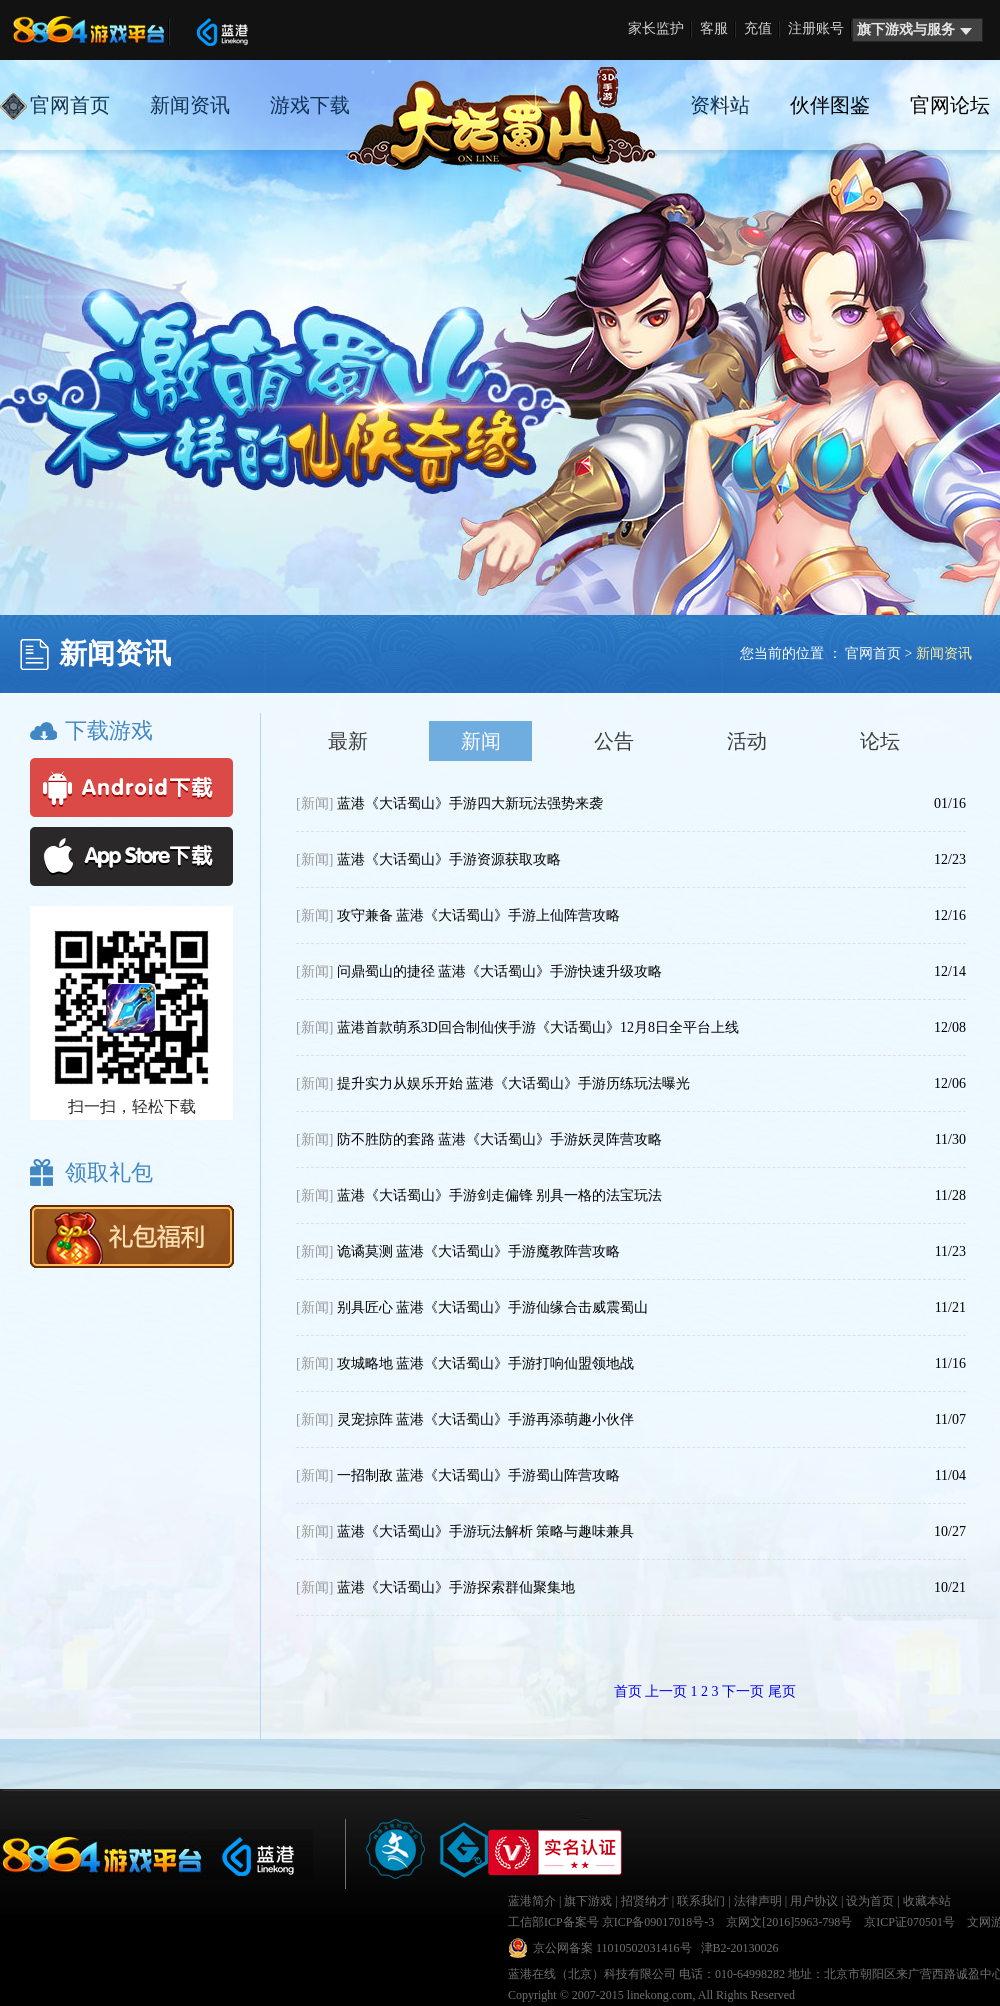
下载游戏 (109, 730)
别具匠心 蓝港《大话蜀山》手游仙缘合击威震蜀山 (472, 1307)
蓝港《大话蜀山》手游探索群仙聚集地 (435, 1587)
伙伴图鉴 (830, 105)
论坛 (880, 741)
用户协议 (814, 1901)
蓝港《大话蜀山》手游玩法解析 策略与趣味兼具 (465, 1531)
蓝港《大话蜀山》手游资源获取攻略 (428, 859)
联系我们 (701, 1901)
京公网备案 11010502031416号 (612, 1948)
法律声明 (758, 1901)
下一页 (743, 1691)
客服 (714, 28)
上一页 (666, 1691)
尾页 (782, 1691)
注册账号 (816, 28)
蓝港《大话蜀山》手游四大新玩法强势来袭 (449, 803)
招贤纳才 (645, 1901)
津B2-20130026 (740, 1948)
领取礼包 (109, 1172)
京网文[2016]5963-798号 (789, 1922)
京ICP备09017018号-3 (658, 1922)
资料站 (720, 105)
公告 (614, 741)
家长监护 (656, 28)
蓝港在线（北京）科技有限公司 (592, 1974)
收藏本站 (927, 1901)
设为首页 (870, 1901)
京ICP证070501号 (909, 1922)
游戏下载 (310, 105)
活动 (747, 741)
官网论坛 (950, 105)
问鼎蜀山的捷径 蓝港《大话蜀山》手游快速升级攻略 (479, 971)
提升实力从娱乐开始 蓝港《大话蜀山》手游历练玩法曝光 (493, 1083)
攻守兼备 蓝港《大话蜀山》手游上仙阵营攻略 (458, 915)
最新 (348, 741)
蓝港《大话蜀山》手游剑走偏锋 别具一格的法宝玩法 (479, 1195)
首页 (628, 1691)
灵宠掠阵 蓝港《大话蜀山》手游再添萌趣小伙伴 (465, 1419)
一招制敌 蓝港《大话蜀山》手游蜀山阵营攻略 (458, 1475)
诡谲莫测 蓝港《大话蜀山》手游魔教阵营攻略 (458, 1251)
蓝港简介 (532, 1901)
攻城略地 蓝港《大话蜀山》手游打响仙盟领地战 (465, 1363)
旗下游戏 (588, 1901)
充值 (758, 28)
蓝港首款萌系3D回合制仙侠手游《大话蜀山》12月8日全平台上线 (517, 1027)
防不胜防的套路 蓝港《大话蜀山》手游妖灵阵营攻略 (479, 1139)
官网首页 (55, 106)
